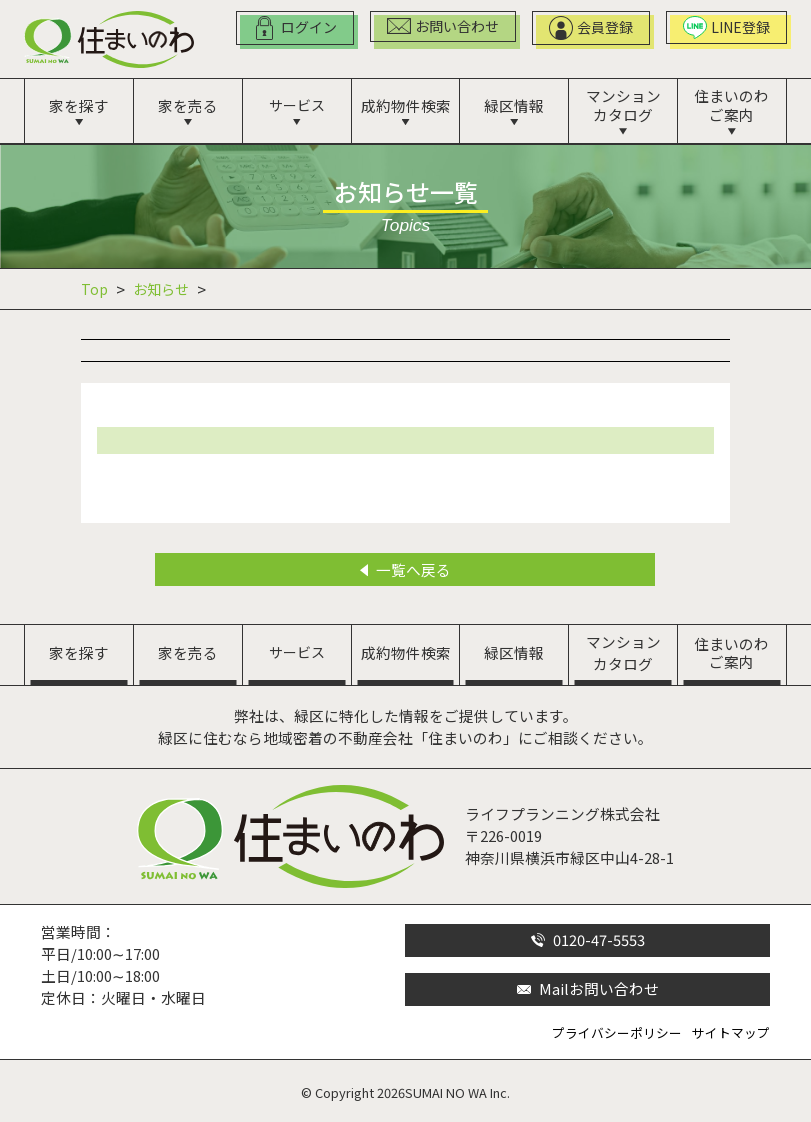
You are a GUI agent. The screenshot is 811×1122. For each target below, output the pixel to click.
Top (94, 289)
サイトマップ (731, 1032)
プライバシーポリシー (617, 1032)
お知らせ (161, 289)
